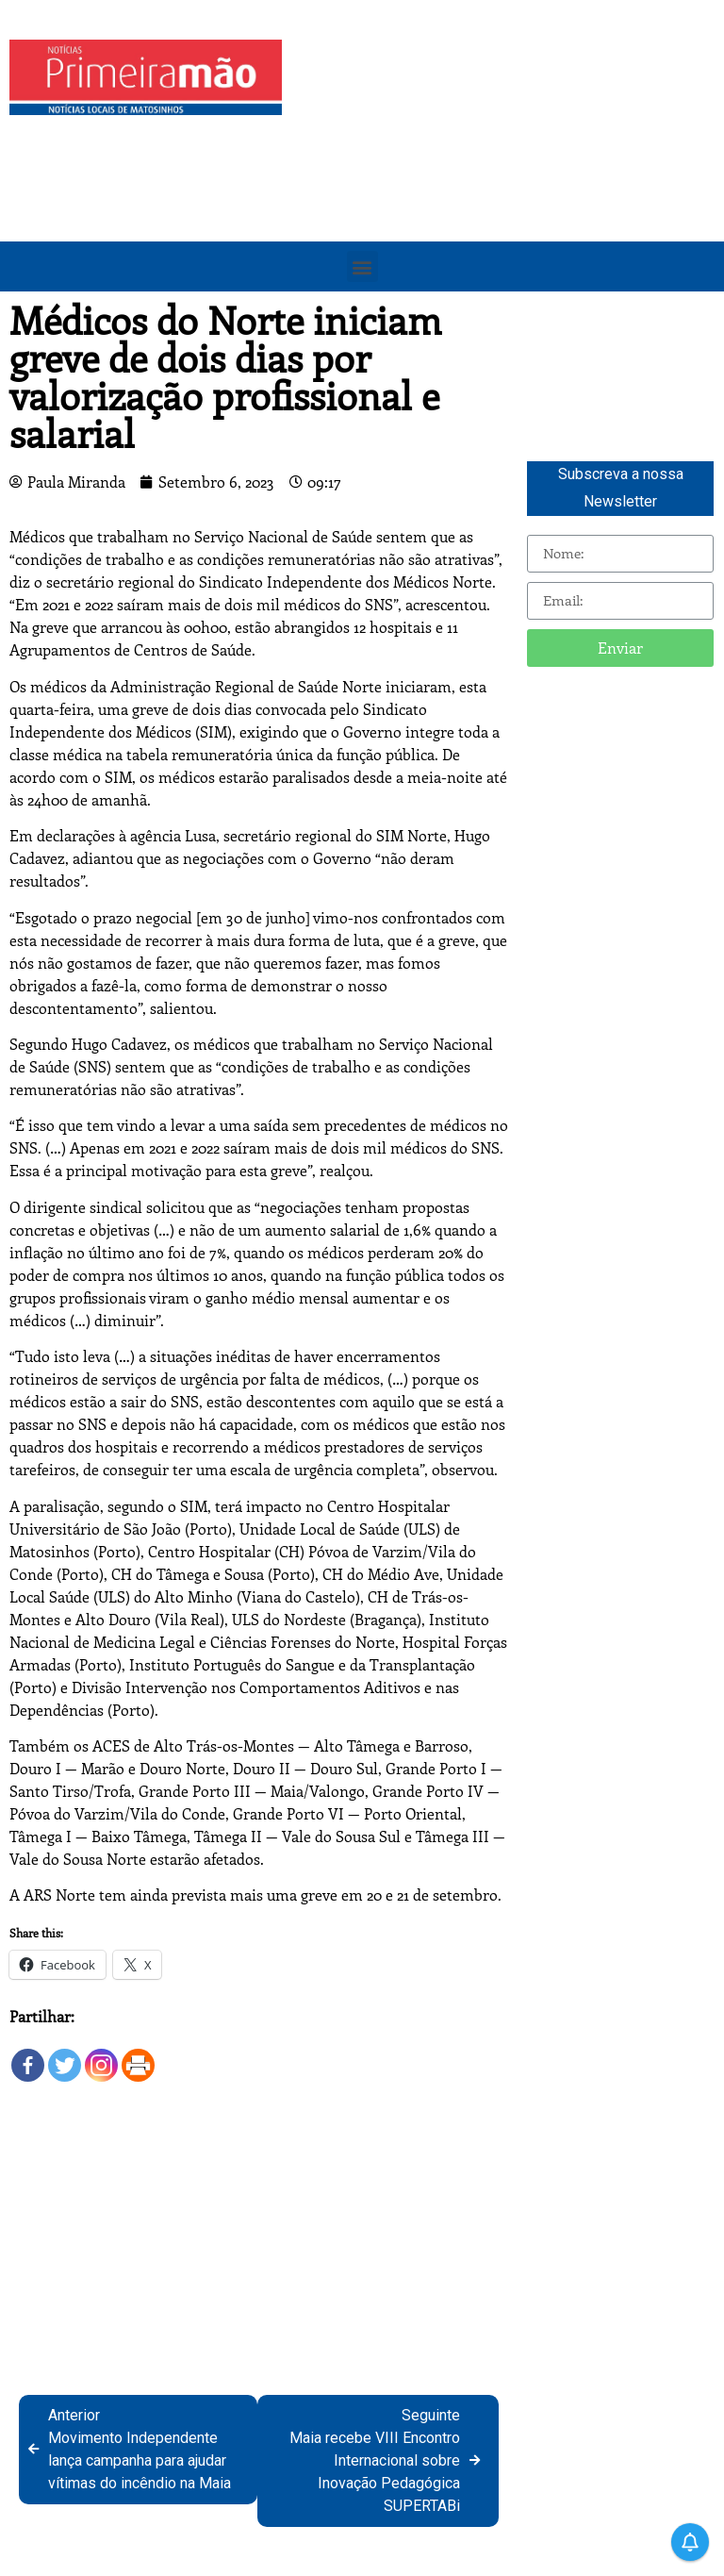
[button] (362, 266)
